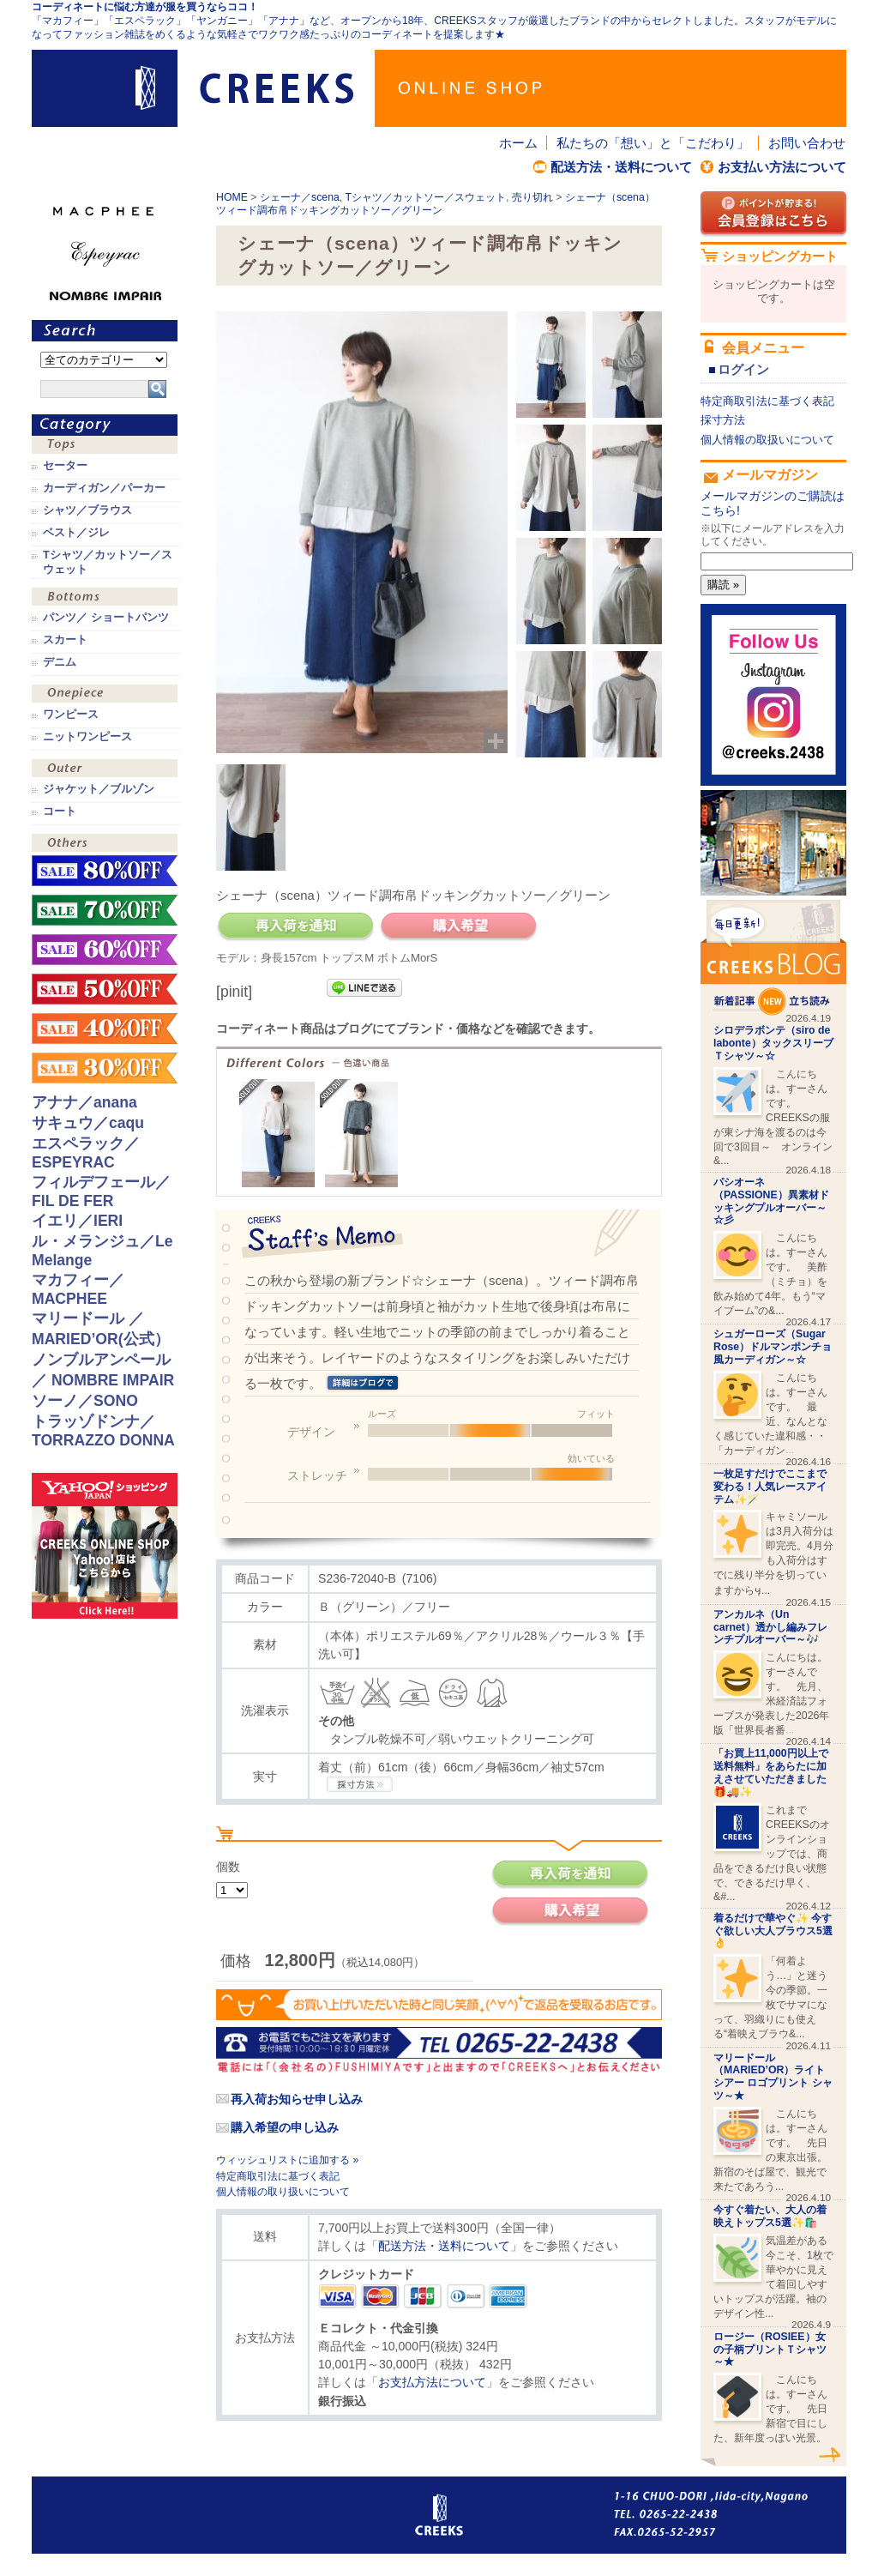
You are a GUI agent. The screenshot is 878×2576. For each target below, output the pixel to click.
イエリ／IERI (77, 1220)
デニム (59, 662)
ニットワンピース (87, 737)
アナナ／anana (84, 1102)
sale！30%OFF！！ (104, 1068)
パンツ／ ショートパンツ (106, 618)
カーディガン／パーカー (104, 488)
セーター (65, 466)
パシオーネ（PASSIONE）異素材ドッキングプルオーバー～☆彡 (771, 1201)
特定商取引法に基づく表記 (278, 2176)
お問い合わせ (806, 143)
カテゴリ (104, 425)
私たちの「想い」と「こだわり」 (652, 143)
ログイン (743, 369)
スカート (65, 640)
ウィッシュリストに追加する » (287, 2160)
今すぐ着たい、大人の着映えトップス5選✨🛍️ (770, 2216)
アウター (104, 770)
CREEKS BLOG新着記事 (773, 958)
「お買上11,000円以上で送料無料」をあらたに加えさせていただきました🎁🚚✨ (770, 1772)
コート (59, 811)
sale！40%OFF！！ (104, 1028)
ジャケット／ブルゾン (98, 789)
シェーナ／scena (300, 197)
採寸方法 (723, 419)
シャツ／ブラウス (87, 510)
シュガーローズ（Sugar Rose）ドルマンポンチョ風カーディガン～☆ (772, 1347)
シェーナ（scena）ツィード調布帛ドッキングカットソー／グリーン (435, 203)
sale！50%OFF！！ (104, 989)
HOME (232, 197)
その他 (104, 844)
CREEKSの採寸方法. (360, 1784)
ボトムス (104, 598)
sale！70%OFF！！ (104, 910)
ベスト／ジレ (76, 533)
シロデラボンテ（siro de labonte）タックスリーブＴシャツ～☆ (773, 1043)
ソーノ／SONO (85, 1400)
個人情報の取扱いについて (767, 439)
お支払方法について (432, 2382)
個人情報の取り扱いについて (283, 2192)
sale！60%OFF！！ (104, 949)
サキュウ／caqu (88, 1122)
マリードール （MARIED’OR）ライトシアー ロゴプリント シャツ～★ (773, 2077)
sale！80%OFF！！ (104, 870)
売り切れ (532, 197)
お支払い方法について (782, 167)
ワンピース (104, 695)
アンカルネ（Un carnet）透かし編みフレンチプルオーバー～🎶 (770, 1627)
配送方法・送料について (621, 167)
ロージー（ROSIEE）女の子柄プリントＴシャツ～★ (770, 2349)
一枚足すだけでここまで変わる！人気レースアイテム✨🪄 (770, 1486)
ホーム (518, 143)
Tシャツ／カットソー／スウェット (425, 197)
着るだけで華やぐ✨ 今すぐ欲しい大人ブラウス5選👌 (773, 1931)
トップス (104, 446)
